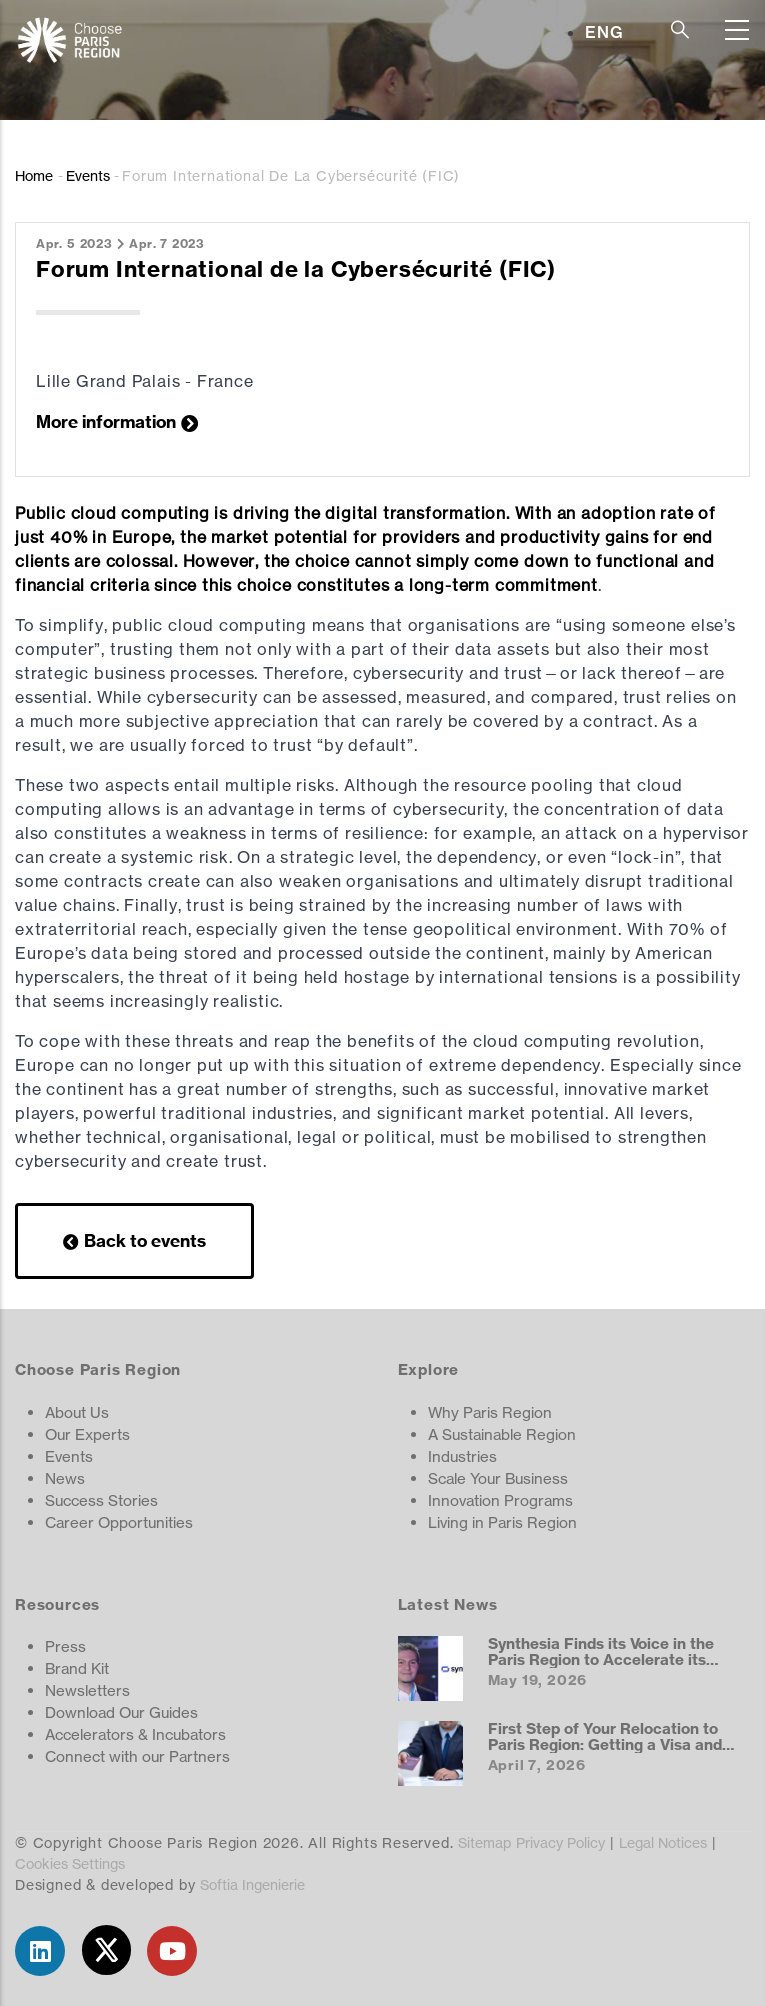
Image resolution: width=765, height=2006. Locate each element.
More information (106, 421)
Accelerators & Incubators (135, 1734)
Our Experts (87, 1434)
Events (88, 175)
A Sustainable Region (502, 1434)
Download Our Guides (121, 1712)
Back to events (145, 1240)
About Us (77, 1412)
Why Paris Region (490, 1412)
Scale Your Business (498, 1478)
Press (65, 1646)
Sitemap (484, 1842)
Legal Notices (663, 1842)
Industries (462, 1456)
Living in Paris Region (502, 1522)
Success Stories (101, 1500)
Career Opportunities (119, 1522)
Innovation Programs (500, 1500)
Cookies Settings (70, 1863)
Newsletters (87, 1690)
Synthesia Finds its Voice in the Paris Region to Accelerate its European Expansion (601, 1659)
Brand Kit (77, 1668)
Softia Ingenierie (252, 1884)
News (65, 1478)
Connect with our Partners (137, 1756)
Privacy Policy (560, 1842)
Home (34, 175)
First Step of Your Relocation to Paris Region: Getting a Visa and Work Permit (605, 1744)
